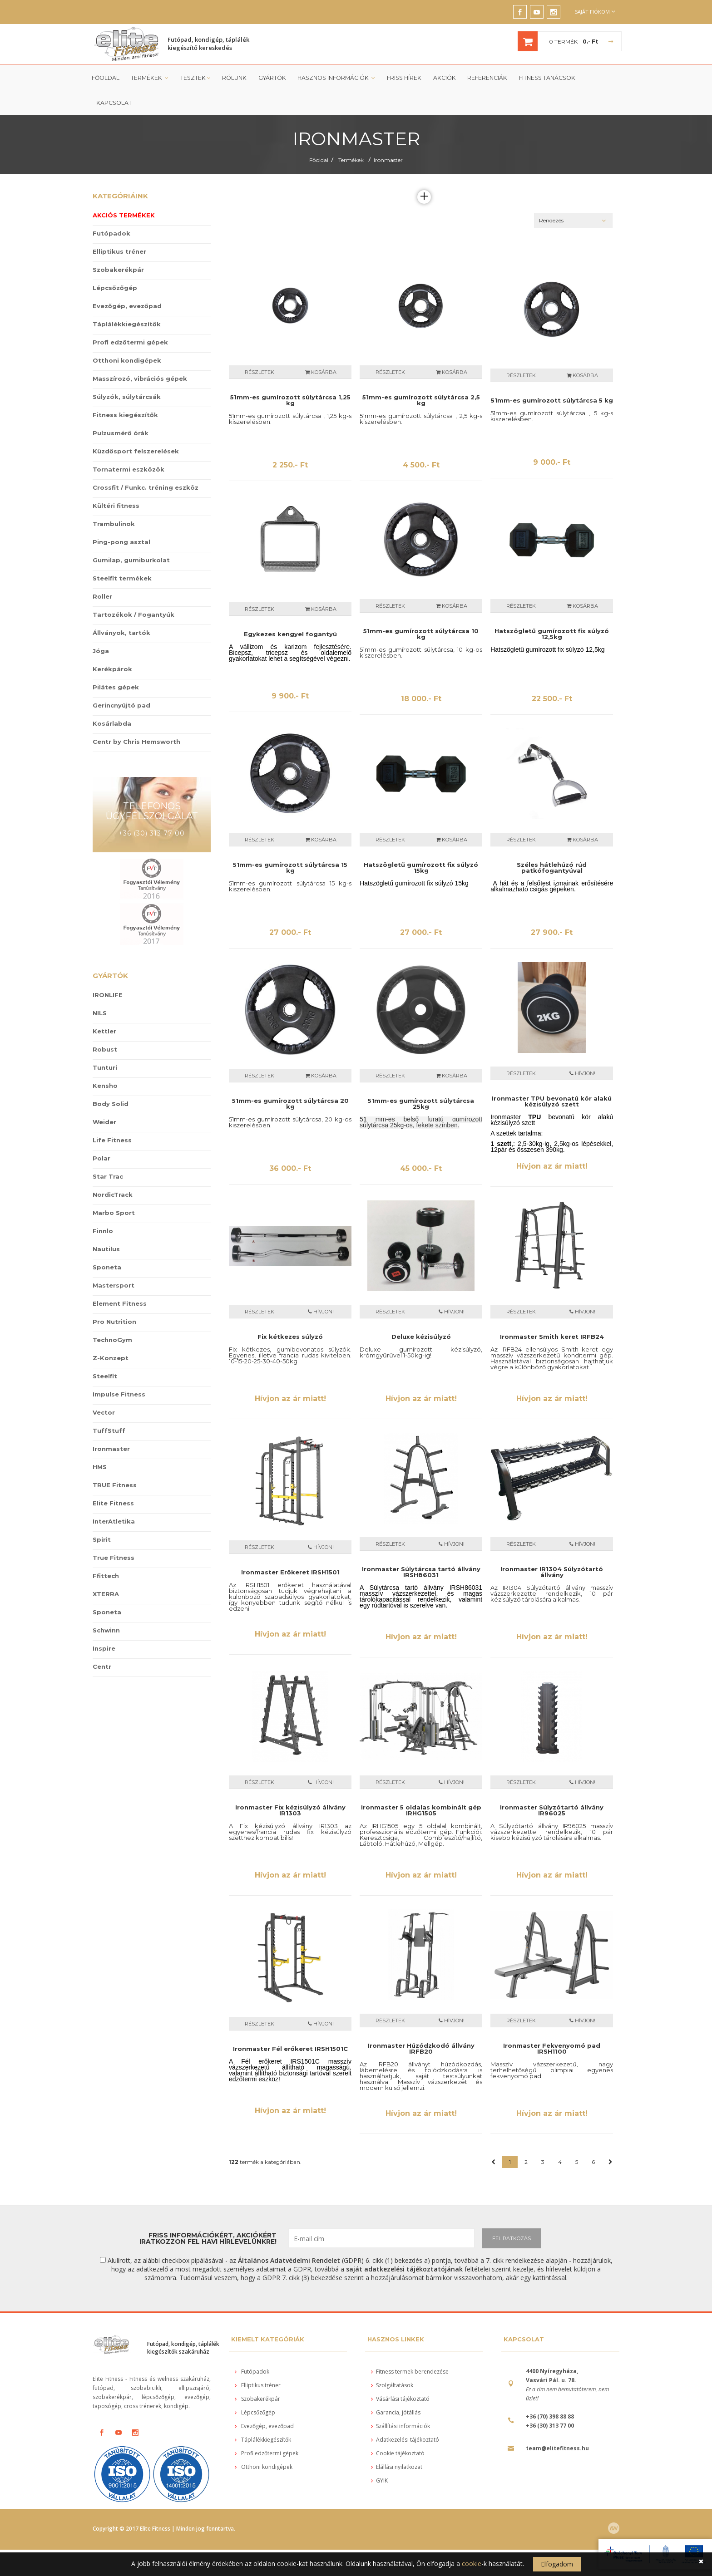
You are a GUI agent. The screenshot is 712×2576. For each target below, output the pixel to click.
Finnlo (103, 1206)
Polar (101, 1134)
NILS (100, 988)
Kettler (104, 1006)
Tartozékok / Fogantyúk (133, 590)
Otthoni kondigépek (127, 336)
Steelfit (105, 1351)
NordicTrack (113, 1170)
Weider (104, 1097)
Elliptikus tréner (119, 227)
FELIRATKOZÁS (511, 2214)
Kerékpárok (112, 644)
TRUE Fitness (115, 1460)
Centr (102, 1642)
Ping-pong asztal (121, 517)
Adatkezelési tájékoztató (405, 2415)
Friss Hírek (399, 78)
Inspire (104, 1624)
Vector (104, 1388)
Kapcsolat (596, 78)
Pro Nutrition (114, 1297)
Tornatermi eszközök (128, 445)
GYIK (379, 2456)
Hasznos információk (333, 78)
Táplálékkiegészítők (127, 299)
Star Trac (108, 1152)
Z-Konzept (111, 1333)
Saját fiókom (595, 11)
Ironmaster (388, 135)
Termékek (149, 78)
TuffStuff (109, 1406)
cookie (471, 2563)
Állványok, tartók (121, 608)
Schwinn (106, 1606)
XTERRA (106, 1569)
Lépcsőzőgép (115, 263)
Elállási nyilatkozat (396, 2442)
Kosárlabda (112, 699)
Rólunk (232, 78)
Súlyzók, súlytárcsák (127, 372)
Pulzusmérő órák (120, 408)
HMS (100, 1442)
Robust (105, 1025)
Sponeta (107, 1242)
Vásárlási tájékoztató (400, 2374)
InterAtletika (114, 1497)
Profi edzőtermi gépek (130, 318)
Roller (102, 572)
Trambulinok (114, 499)
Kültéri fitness (116, 481)
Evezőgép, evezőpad (127, 281)
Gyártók (269, 78)
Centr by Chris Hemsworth (136, 717)
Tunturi (105, 1043)
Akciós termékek (124, 190)
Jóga (101, 626)
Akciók (439, 78)
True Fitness (113, 1533)
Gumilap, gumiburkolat (131, 535)
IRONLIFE (108, 970)
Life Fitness (112, 1115)
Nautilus (106, 1224)
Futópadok (111, 209)
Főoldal (105, 78)
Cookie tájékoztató (398, 2429)
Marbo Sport (114, 1188)
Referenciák (481, 78)
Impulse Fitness (119, 1370)
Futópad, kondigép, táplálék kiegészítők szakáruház (183, 2323)
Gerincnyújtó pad (121, 681)
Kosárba (320, 347)
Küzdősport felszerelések (136, 426)
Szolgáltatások (392, 2361)
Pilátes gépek (116, 662)
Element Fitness (120, 1279)
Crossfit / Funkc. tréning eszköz (145, 463)
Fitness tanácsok (540, 78)
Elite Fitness (113, 1478)
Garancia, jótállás (395, 2388)
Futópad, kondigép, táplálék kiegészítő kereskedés (208, 43)
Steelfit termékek (122, 554)
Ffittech (106, 1551)
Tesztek (193, 78)
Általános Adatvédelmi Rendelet (289, 2236)
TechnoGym (112, 1315)
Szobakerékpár (118, 245)
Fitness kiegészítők (125, 390)
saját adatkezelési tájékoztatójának (404, 2244)
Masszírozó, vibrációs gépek (140, 354)
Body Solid (111, 1079)
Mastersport (113, 1261)
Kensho (105, 1061)
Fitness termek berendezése (410, 2347)
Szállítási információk (400, 2401)
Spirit (102, 1515)
